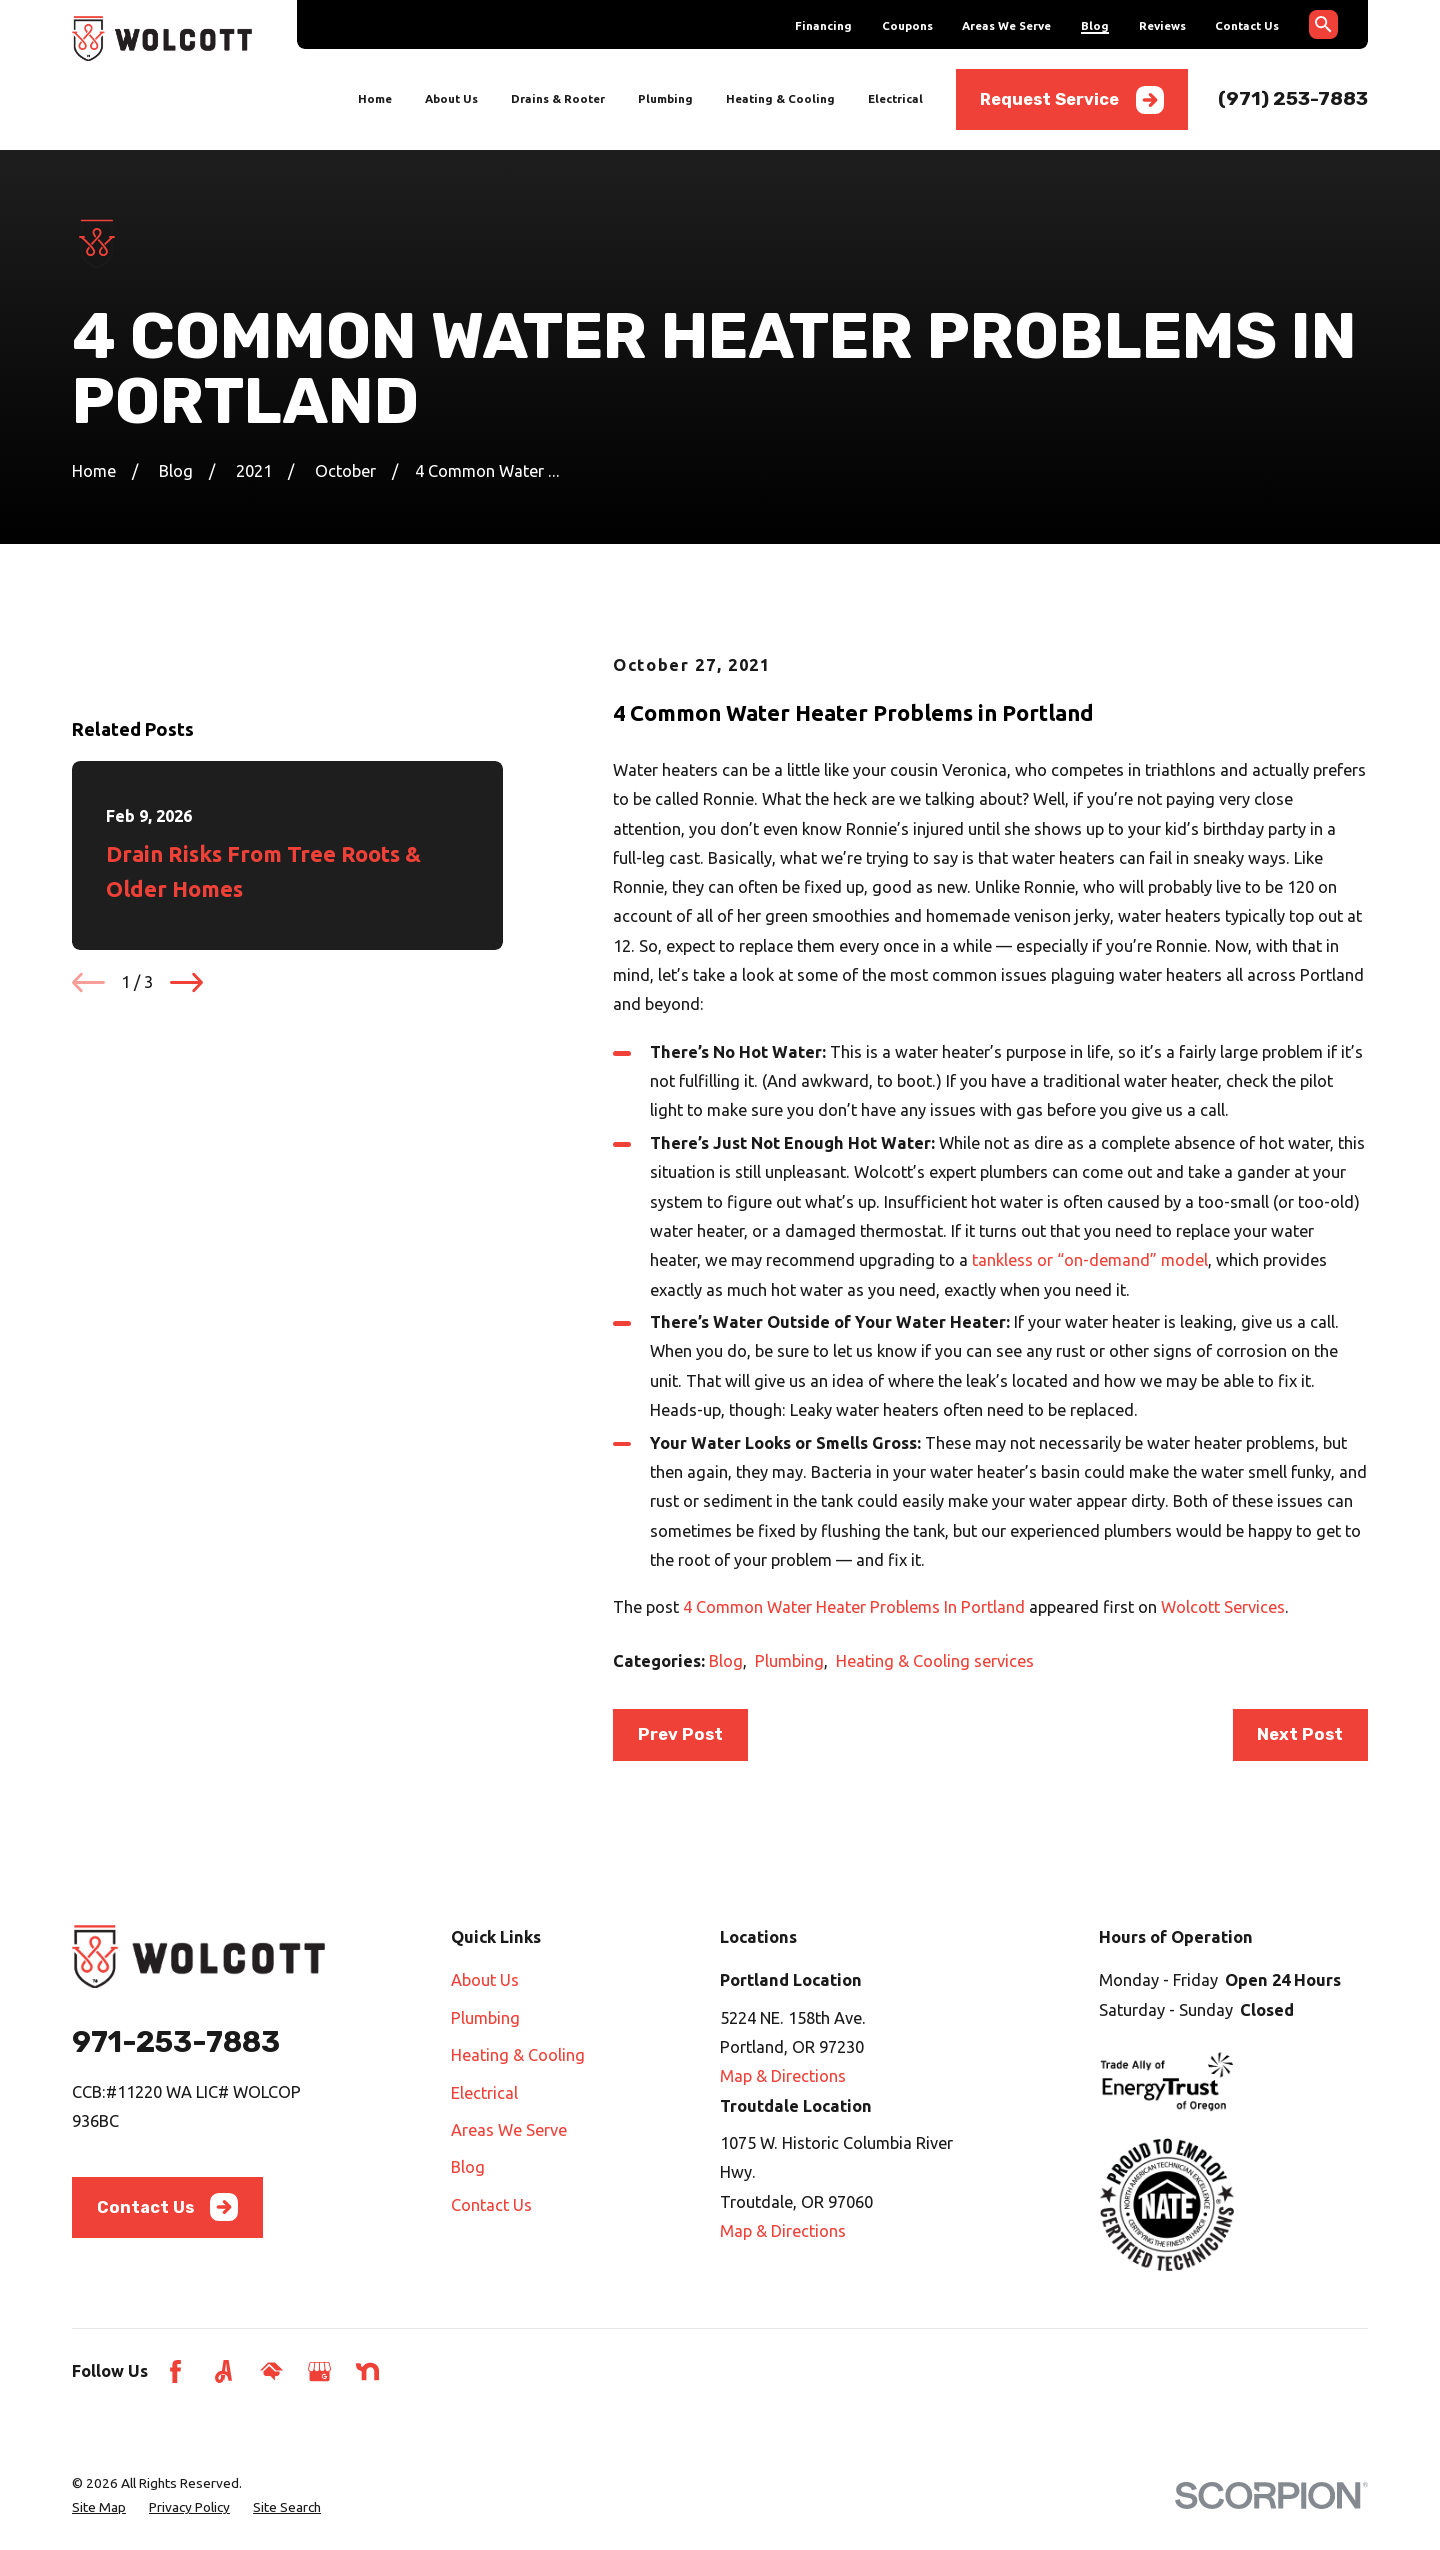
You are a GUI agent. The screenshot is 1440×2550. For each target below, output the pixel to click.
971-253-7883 (176, 2042)
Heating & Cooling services (935, 1661)
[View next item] (186, 1207)
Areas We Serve (1006, 25)
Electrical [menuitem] (895, 98)
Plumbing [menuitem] (665, 98)
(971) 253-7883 (1293, 98)
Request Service (1071, 100)
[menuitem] (99, 2507)
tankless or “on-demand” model (1090, 1260)
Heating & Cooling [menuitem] (780, 98)
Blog (1095, 25)
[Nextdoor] (367, 2371)
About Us (485, 1980)
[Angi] (223, 2371)
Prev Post (680, 1734)
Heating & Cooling (518, 2055)
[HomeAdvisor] (271, 2371)
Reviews (1162, 25)
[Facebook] (175, 2371)
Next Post (1300, 1734)
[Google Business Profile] (319, 2371)
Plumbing (789, 1661)
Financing (823, 25)
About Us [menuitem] (451, 98)
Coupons (907, 25)
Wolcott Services (1223, 1607)
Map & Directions (783, 2076)
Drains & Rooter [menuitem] (558, 98)
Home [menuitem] (375, 98)
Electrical (484, 2093)
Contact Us (1247, 25)
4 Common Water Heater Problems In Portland (854, 1607)
